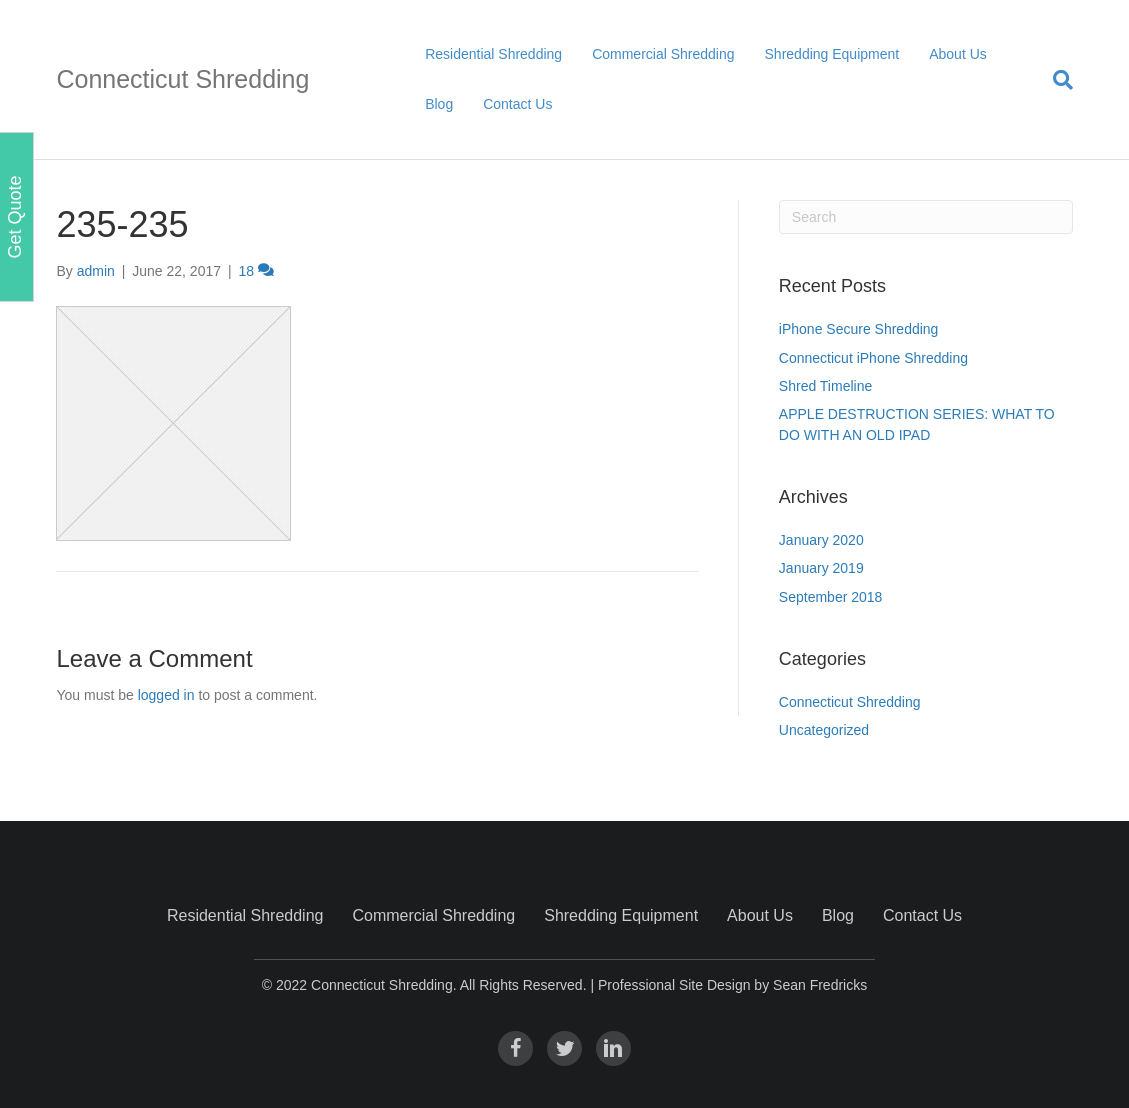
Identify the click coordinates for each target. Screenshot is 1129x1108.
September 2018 (831, 597)
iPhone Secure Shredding (859, 329)
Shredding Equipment (832, 54)
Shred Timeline (825, 386)
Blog (439, 104)
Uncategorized (824, 730)
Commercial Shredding (663, 54)
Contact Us (517, 104)
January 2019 (821, 568)
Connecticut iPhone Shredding (873, 358)
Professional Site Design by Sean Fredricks (732, 985)
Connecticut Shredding (850, 702)
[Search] (1055, 80)
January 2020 (821, 540)
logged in (166, 695)
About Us (958, 54)
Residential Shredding (493, 54)
